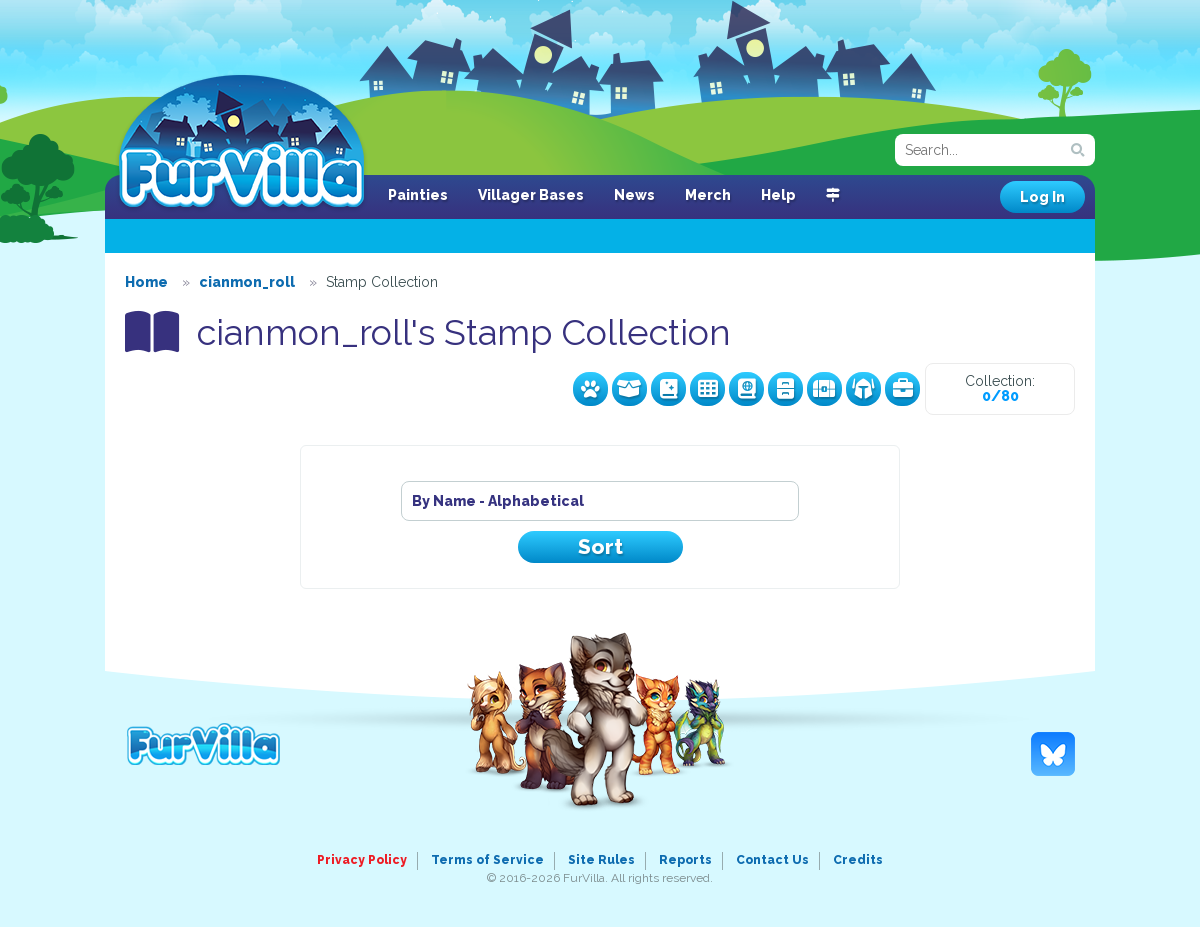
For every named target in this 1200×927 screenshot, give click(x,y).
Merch (708, 195)
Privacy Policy (362, 860)
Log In (1042, 197)
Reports (685, 860)
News (634, 195)
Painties (418, 195)
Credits (858, 860)
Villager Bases (531, 195)
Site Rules (601, 860)
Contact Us (772, 860)
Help (778, 195)
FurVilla (241, 143)
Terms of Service (487, 860)
